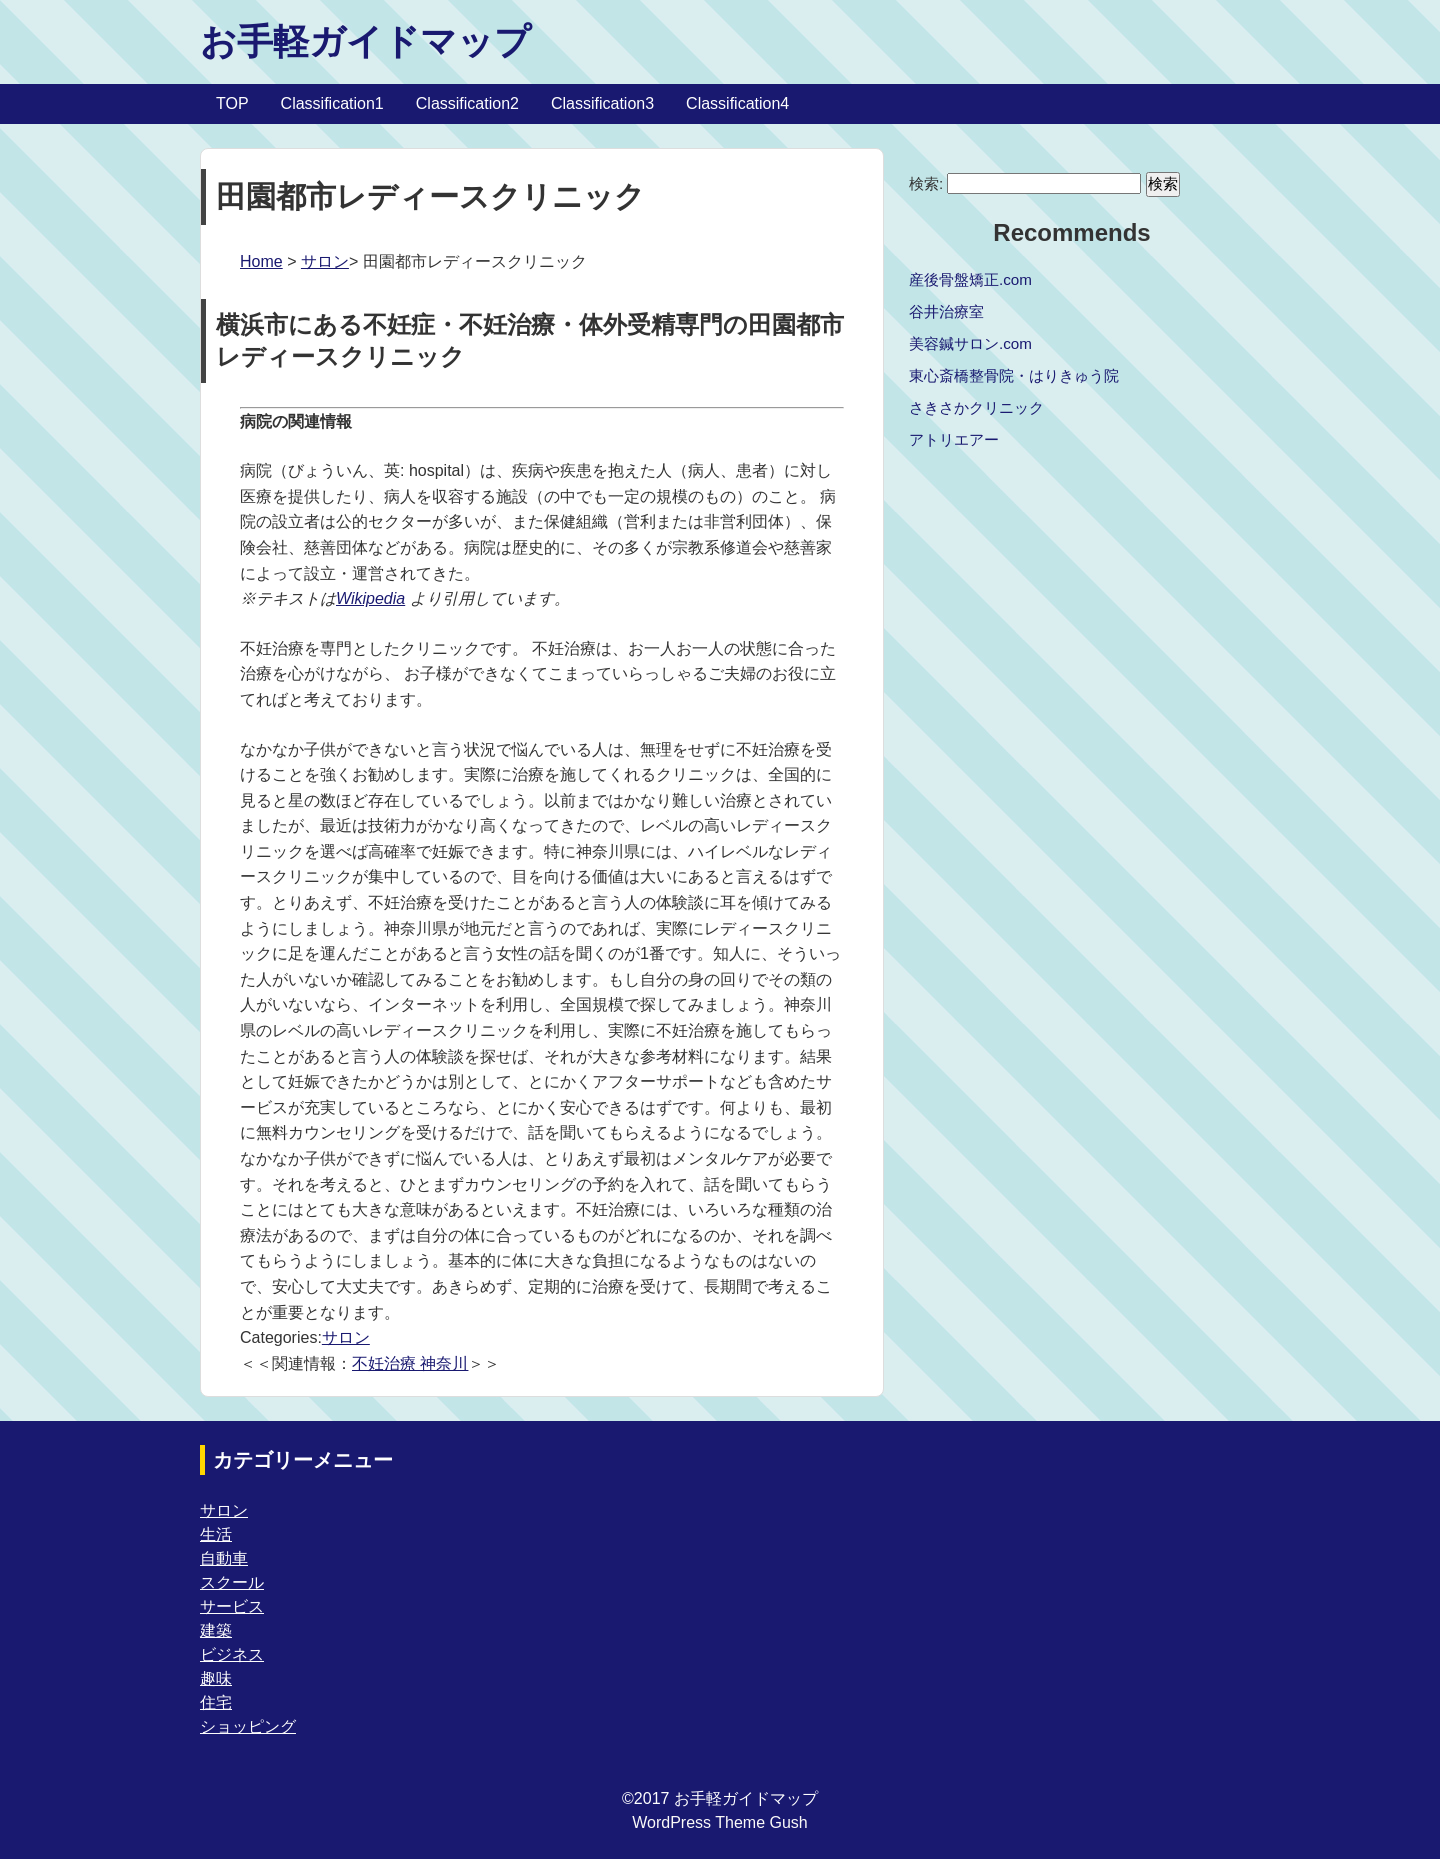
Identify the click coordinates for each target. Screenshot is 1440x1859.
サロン (325, 261)
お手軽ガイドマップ (365, 41)
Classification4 (737, 103)
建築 (216, 1630)
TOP (232, 103)
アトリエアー (954, 439)
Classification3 (602, 103)
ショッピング (248, 1726)
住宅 (216, 1702)
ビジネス (232, 1654)
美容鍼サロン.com (970, 343)
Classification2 (467, 103)
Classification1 (332, 103)
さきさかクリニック (976, 407)
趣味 (216, 1678)
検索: (926, 183)
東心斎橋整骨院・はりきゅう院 (1014, 375)
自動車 (224, 1558)
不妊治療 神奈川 (410, 1363)
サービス (232, 1606)
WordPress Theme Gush (719, 1822)
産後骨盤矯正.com (970, 279)
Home (261, 261)
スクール (232, 1582)
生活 (216, 1534)
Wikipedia (370, 598)
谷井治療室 (946, 311)
